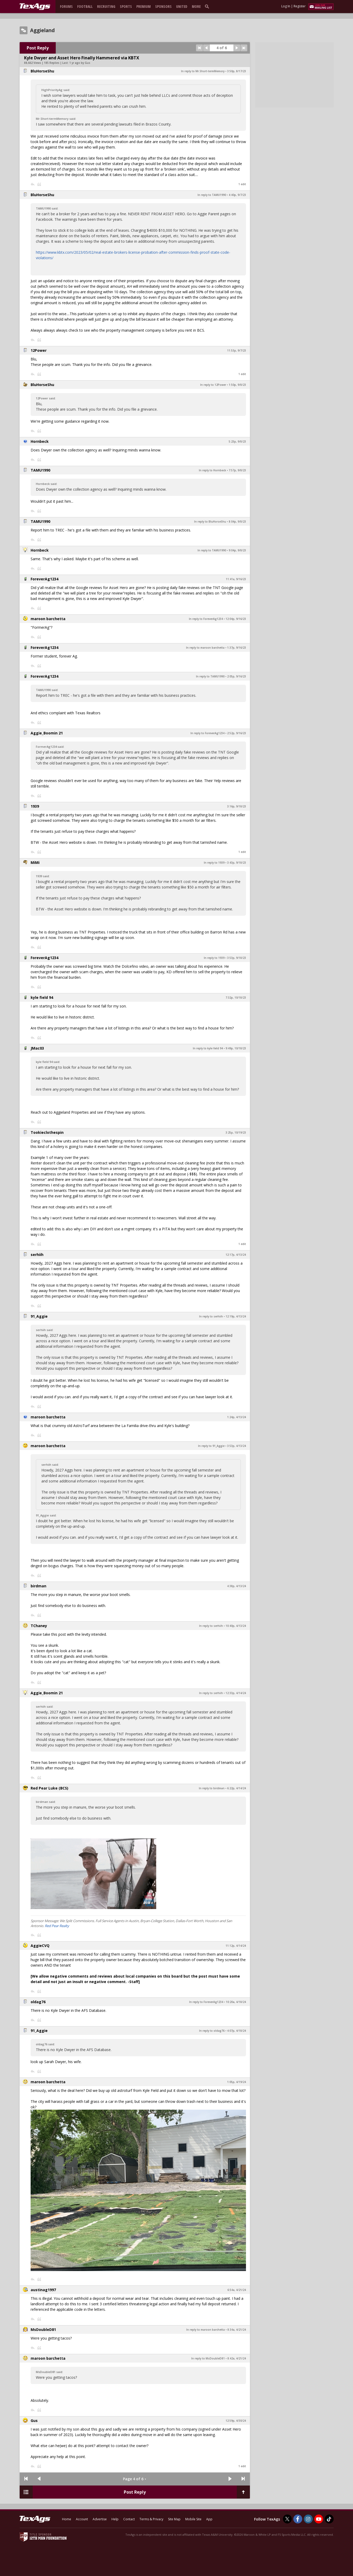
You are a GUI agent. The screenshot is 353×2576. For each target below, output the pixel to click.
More (196, 6)
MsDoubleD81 (43, 2329)
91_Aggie (39, 1316)
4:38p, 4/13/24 (236, 1586)
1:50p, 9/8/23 (237, 385)
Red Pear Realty (57, 1925)
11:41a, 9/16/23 (236, 579)
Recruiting (106, 6)
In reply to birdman (212, 1788)
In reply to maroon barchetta (205, 647)
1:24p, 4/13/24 (236, 1417)
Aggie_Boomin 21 (47, 733)
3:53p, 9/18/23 (236, 958)
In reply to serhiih (211, 1316)
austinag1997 (43, 2289)
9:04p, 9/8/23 (237, 550)
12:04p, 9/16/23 (236, 619)
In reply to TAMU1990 (212, 195)
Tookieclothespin (47, 1132)
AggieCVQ (40, 1945)
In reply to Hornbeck (212, 470)
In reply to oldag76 (212, 2031)
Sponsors (163, 6)
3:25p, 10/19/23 (236, 1132)
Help (115, 2519)
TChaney (39, 1625)
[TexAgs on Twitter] (287, 2519)
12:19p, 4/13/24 (236, 1316)
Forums (66, 6)
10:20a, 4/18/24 (236, 2002)
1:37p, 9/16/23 (236, 647)
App (209, 2519)
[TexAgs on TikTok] (329, 2519)
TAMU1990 (40, 470)
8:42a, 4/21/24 (236, 2358)
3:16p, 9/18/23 (236, 806)
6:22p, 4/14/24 (236, 1788)
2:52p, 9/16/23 (236, 733)
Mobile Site (193, 2519)
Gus (34, 2420)
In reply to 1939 (214, 862)
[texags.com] (34, 6)
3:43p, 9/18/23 (236, 862)
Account (82, 2519)
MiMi (35, 862)
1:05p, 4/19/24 (236, 2082)
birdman (38, 1585)
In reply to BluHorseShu (210, 521)
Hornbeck (40, 441)
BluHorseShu (42, 71)
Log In (285, 6)
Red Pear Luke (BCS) (49, 1788)
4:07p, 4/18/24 (236, 2031)
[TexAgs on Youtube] (318, 2519)
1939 (35, 806)
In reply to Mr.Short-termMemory (203, 71)
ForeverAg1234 (44, 578)
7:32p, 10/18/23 (236, 997)
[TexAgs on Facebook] (297, 2519)
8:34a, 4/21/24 (236, 2329)
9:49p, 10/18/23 (236, 1048)
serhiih (37, 1254)
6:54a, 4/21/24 (236, 2290)
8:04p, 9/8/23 (237, 521)
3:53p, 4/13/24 (236, 1446)
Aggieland (42, 30)
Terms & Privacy (151, 2519)
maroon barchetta (48, 618)
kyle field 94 (42, 997)
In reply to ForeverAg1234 (206, 619)
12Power (39, 350)
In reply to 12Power (213, 385)
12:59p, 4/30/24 (236, 2420)
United (181, 6)
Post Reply (38, 48)
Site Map (174, 2519)
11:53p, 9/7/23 (236, 350)
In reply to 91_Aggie (211, 1446)
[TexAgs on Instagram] (308, 2519)
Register (300, 6)
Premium (143, 6)
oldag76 (38, 2001)
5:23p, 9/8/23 (237, 441)
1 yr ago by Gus (79, 63)
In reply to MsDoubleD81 (208, 2358)
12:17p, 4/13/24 (236, 1254)
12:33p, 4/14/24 (236, 1693)
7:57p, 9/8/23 (237, 470)
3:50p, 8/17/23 (236, 71)
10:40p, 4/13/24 (236, 1626)
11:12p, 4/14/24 (236, 1945)
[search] (208, 6)
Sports (126, 6)
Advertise (100, 2519)
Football (85, 6)
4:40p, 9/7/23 (237, 195)
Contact (129, 2519)
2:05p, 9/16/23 (236, 676)
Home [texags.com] (66, 2519)
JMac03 (37, 1048)
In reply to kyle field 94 (208, 1048)
